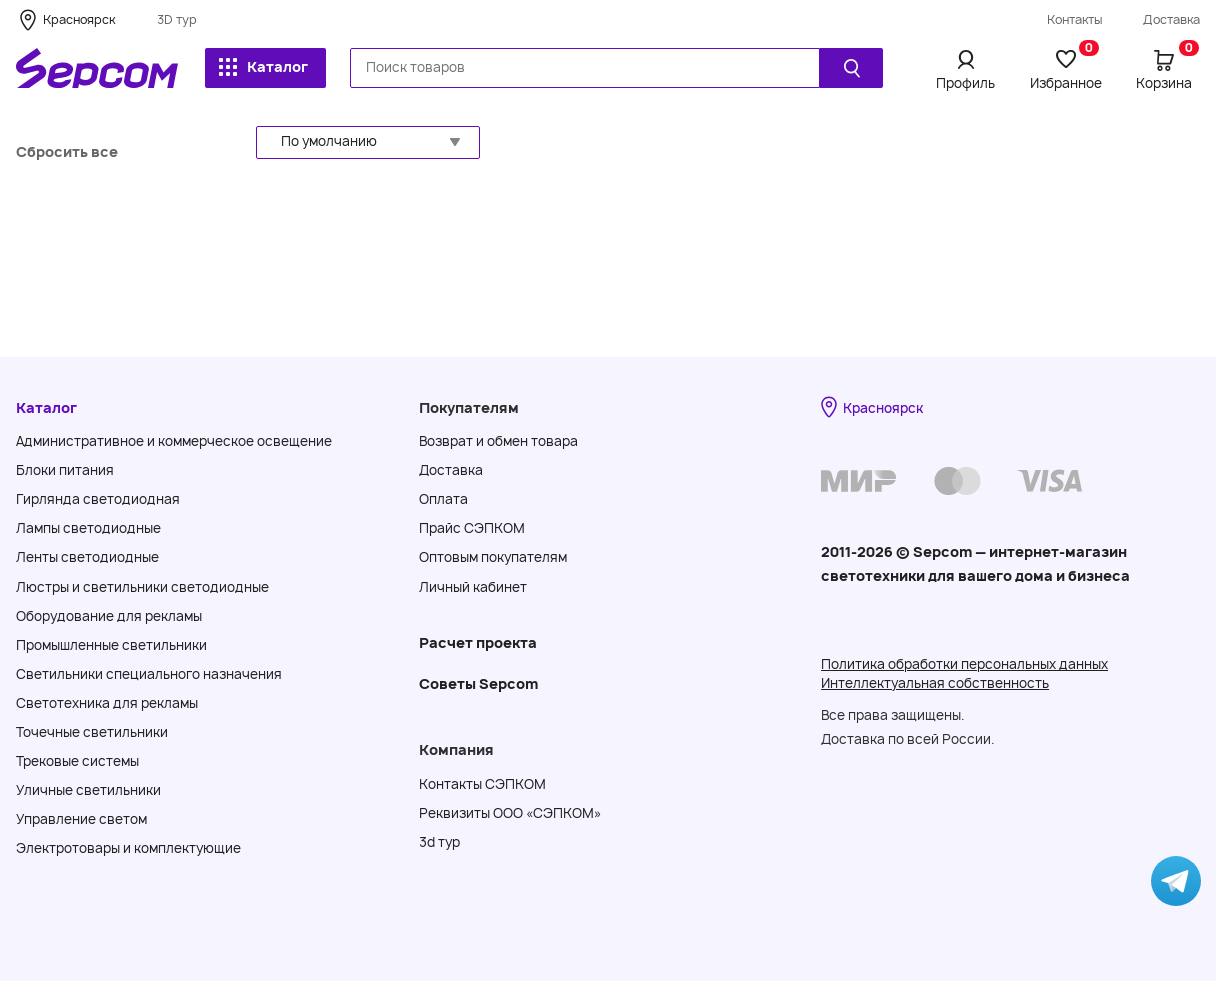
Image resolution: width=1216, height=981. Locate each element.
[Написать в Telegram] (1176, 881)
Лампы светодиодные (88, 528)
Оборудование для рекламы (109, 616)
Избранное (1066, 69)
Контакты (1075, 19)
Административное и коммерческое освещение (174, 441)
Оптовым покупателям (493, 557)
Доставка (1171, 19)
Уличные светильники (88, 790)
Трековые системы (77, 761)
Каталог (263, 66)
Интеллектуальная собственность (935, 683)
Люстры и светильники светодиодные (142, 587)
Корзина (1167, 69)
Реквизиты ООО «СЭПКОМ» (510, 813)
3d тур (439, 842)
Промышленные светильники (111, 645)
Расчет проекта (478, 642)
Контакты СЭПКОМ (482, 784)
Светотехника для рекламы (107, 703)
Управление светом (81, 819)
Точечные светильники (92, 732)
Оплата (443, 499)
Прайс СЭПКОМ (472, 528)
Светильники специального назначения (149, 674)
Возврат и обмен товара (498, 441)
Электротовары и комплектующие (128, 848)
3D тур (177, 19)
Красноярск (79, 19)
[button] (368, 142)
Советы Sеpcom (478, 683)
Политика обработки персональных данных (964, 664)
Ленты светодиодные (87, 557)
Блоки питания (65, 470)
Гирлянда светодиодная (98, 499)
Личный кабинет (473, 587)
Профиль (965, 83)
